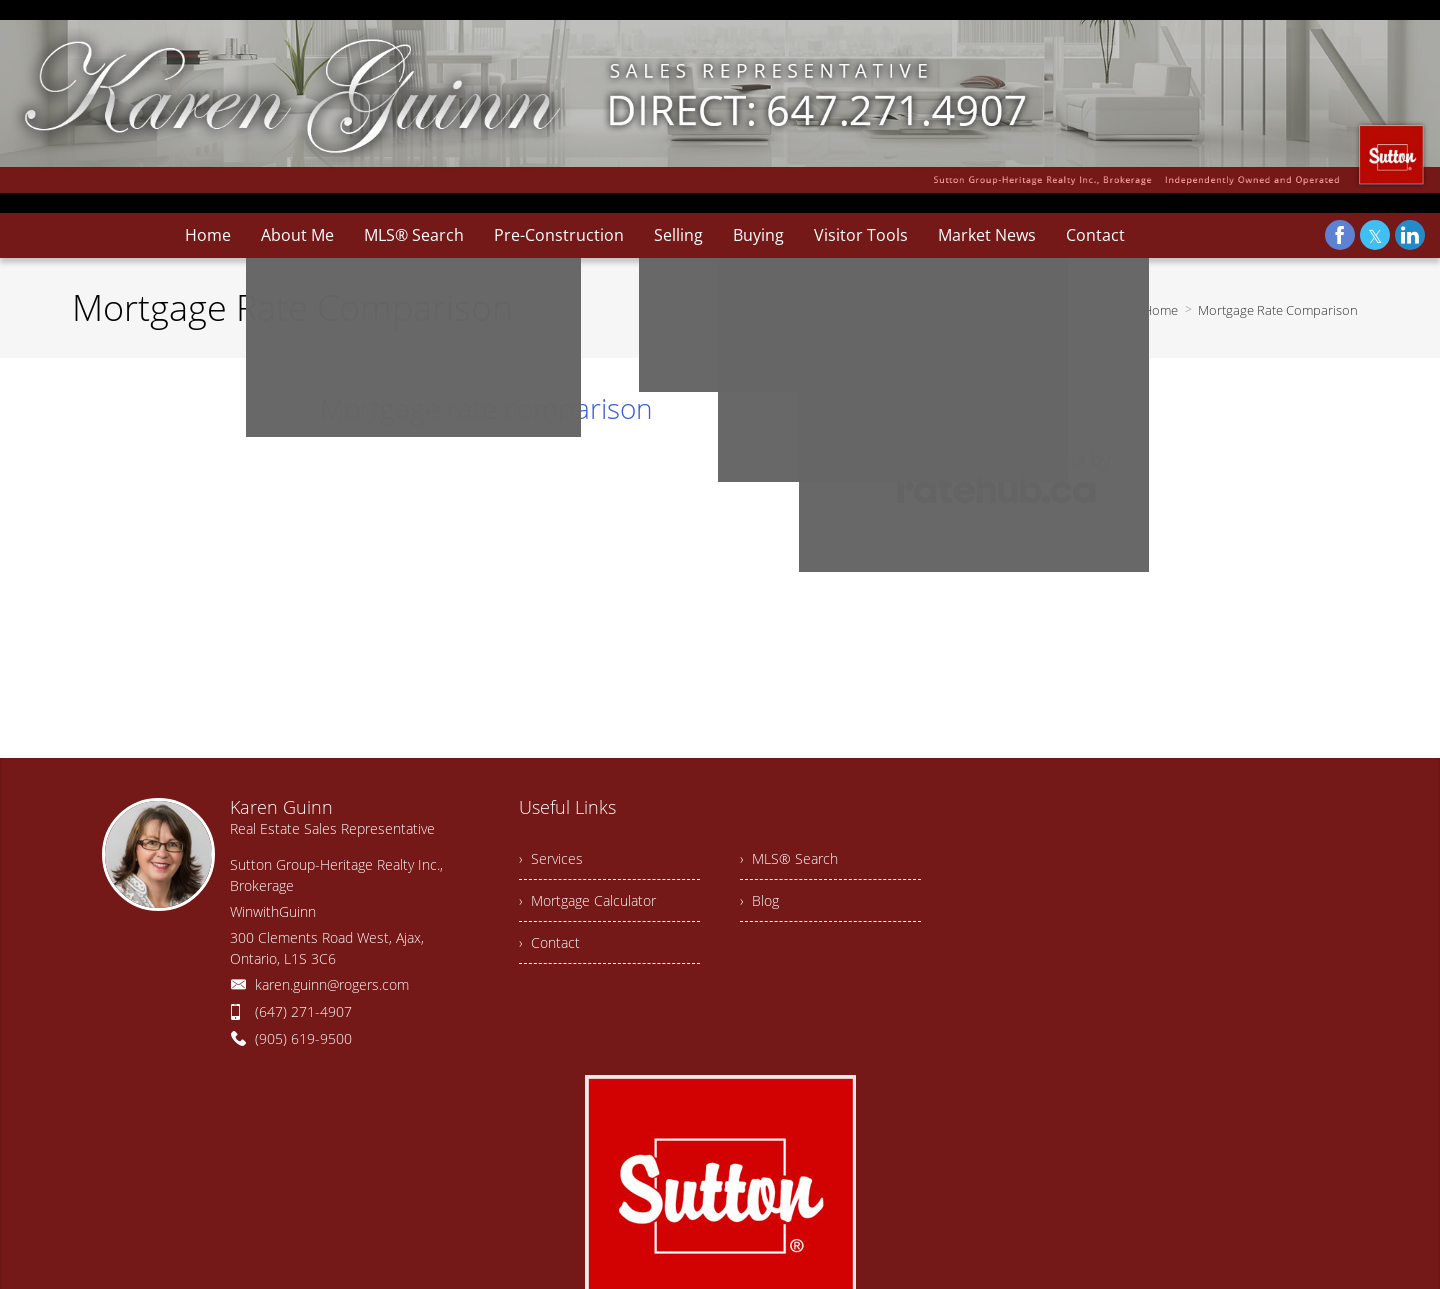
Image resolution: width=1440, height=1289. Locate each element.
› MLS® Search (789, 858)
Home (1160, 310)
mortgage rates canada (991, 459)
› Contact (549, 942)
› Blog (759, 900)
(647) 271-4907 (303, 1011)
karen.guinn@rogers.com (332, 984)
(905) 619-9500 (303, 1038)
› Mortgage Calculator (587, 900)
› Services (551, 858)
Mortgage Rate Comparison (1278, 310)
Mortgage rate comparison (486, 408)
